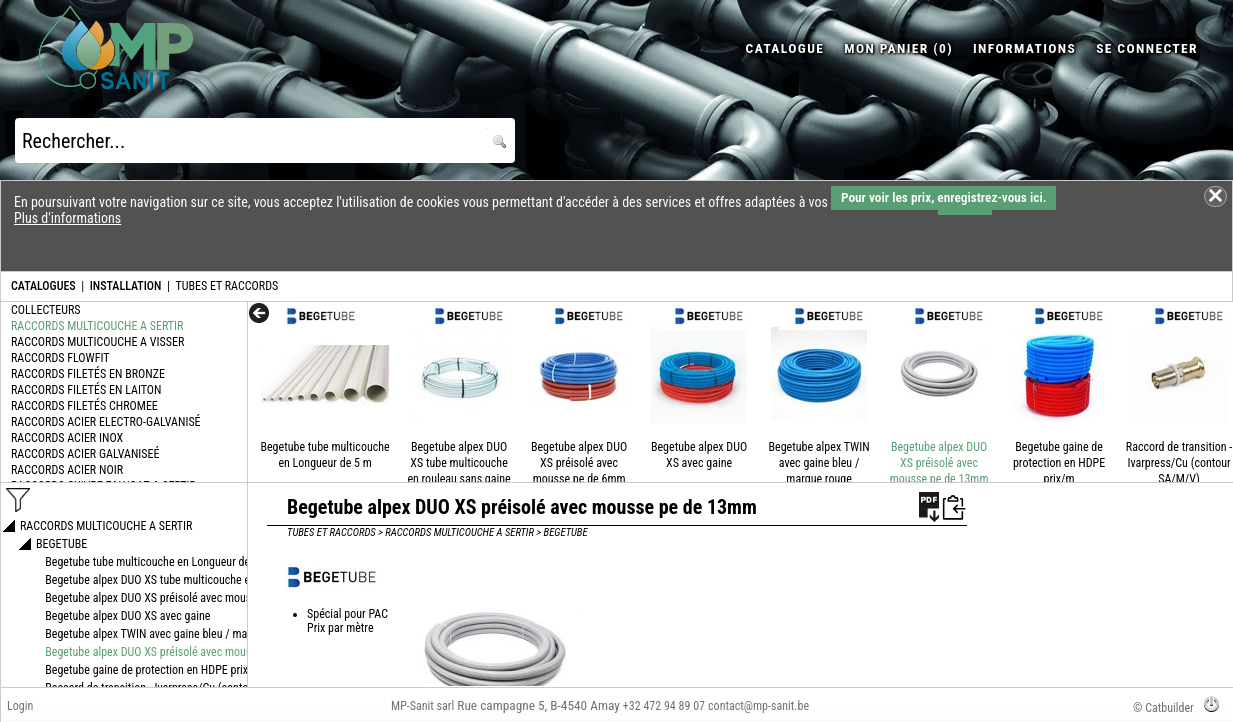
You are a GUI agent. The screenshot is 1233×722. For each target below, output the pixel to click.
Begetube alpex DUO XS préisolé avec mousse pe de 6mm (579, 463)
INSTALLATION (126, 286)
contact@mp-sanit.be (758, 706)
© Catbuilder (1163, 708)
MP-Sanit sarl (422, 706)
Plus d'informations (67, 218)
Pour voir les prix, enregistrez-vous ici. (943, 197)
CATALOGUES (43, 286)
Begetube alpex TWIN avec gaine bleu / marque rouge (819, 463)
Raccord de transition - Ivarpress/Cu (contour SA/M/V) (1179, 463)
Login (20, 706)
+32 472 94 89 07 (664, 706)
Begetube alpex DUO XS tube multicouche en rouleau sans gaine (458, 463)
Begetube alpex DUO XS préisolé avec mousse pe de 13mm (939, 463)
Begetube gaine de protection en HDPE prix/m (1059, 463)
